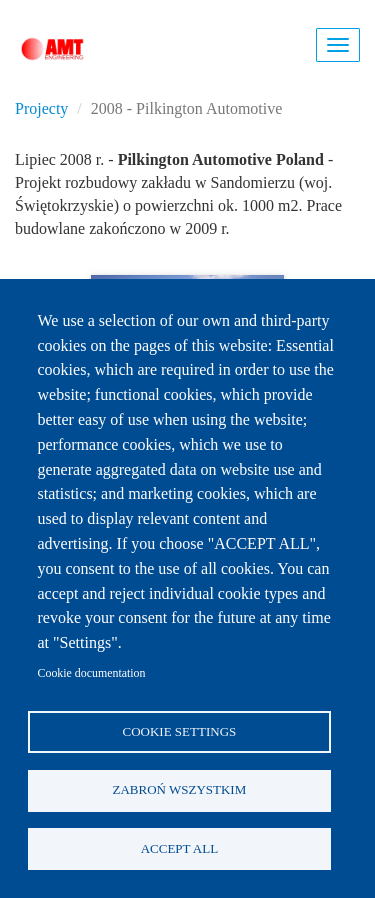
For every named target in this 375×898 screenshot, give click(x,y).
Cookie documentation (92, 673)
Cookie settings (180, 731)
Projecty (41, 108)
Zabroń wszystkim (180, 789)
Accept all (179, 848)
